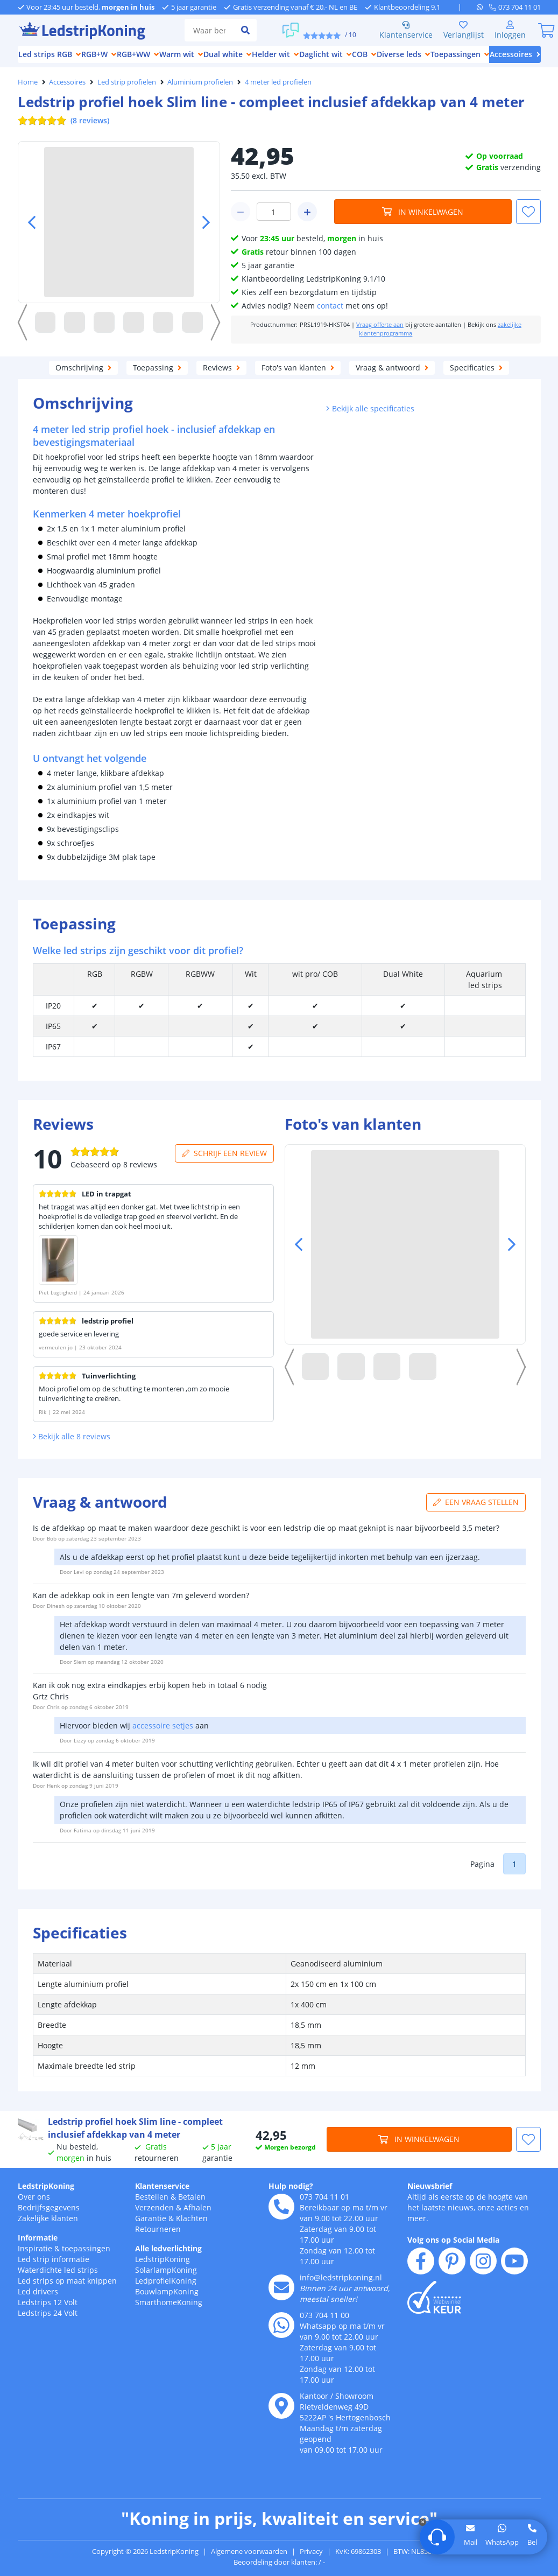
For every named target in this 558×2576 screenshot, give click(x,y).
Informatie (38, 2237)
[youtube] (514, 2261)
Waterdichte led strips (58, 2270)
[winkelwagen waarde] (274, 211)
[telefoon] (515, 7)
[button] (528, 211)
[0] (546, 30)
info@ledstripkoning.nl (341, 2277)
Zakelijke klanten (48, 2218)
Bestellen (151, 2197)
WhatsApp (502, 2542)
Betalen (192, 2197)
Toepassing (157, 367)
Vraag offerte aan (380, 324)
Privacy (311, 2551)
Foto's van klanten (298, 367)
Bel (532, 2542)
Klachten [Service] (192, 2218)
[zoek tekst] (209, 30)
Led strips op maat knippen (67, 2281)
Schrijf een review (226, 1153)
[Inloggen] (510, 30)
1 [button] (514, 1864)
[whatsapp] (483, 7)
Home (28, 82)
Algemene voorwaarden (249, 2551)
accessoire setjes (162, 1725)
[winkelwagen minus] (240, 211)
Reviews (221, 367)
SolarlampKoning (166, 2270)
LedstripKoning (46, 2186)
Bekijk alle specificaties (370, 408)
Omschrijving (83, 367)
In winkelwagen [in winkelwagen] (422, 212)
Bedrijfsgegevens (49, 2207)
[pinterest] (452, 2261)
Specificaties (476, 367)
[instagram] (483, 2261)
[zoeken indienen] (245, 30)
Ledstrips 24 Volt (47, 2313)
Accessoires (67, 82)
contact (330, 305)
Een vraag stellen (476, 1502)
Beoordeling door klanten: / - (279, 2562)
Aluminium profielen (200, 82)
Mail (470, 2542)
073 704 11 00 (324, 2315)
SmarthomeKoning (168, 2302)
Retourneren (158, 2229)
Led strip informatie (53, 2259)
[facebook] (420, 2261)
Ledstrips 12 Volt (47, 2302)
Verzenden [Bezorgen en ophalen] (154, 2207)
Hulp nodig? (291, 2186)
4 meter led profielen (278, 82)
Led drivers (38, 2291)
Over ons (34, 2197)
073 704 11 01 (324, 2197)
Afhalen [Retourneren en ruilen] (197, 2207)
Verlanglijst (463, 30)
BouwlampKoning (167, 2291)
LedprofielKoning (165, 2281)
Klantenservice (406, 30)
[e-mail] (281, 2287)
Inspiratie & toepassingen (64, 2248)
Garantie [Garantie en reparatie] (150, 2218)
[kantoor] (281, 2406)
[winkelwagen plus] (307, 211)
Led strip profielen (126, 82)
